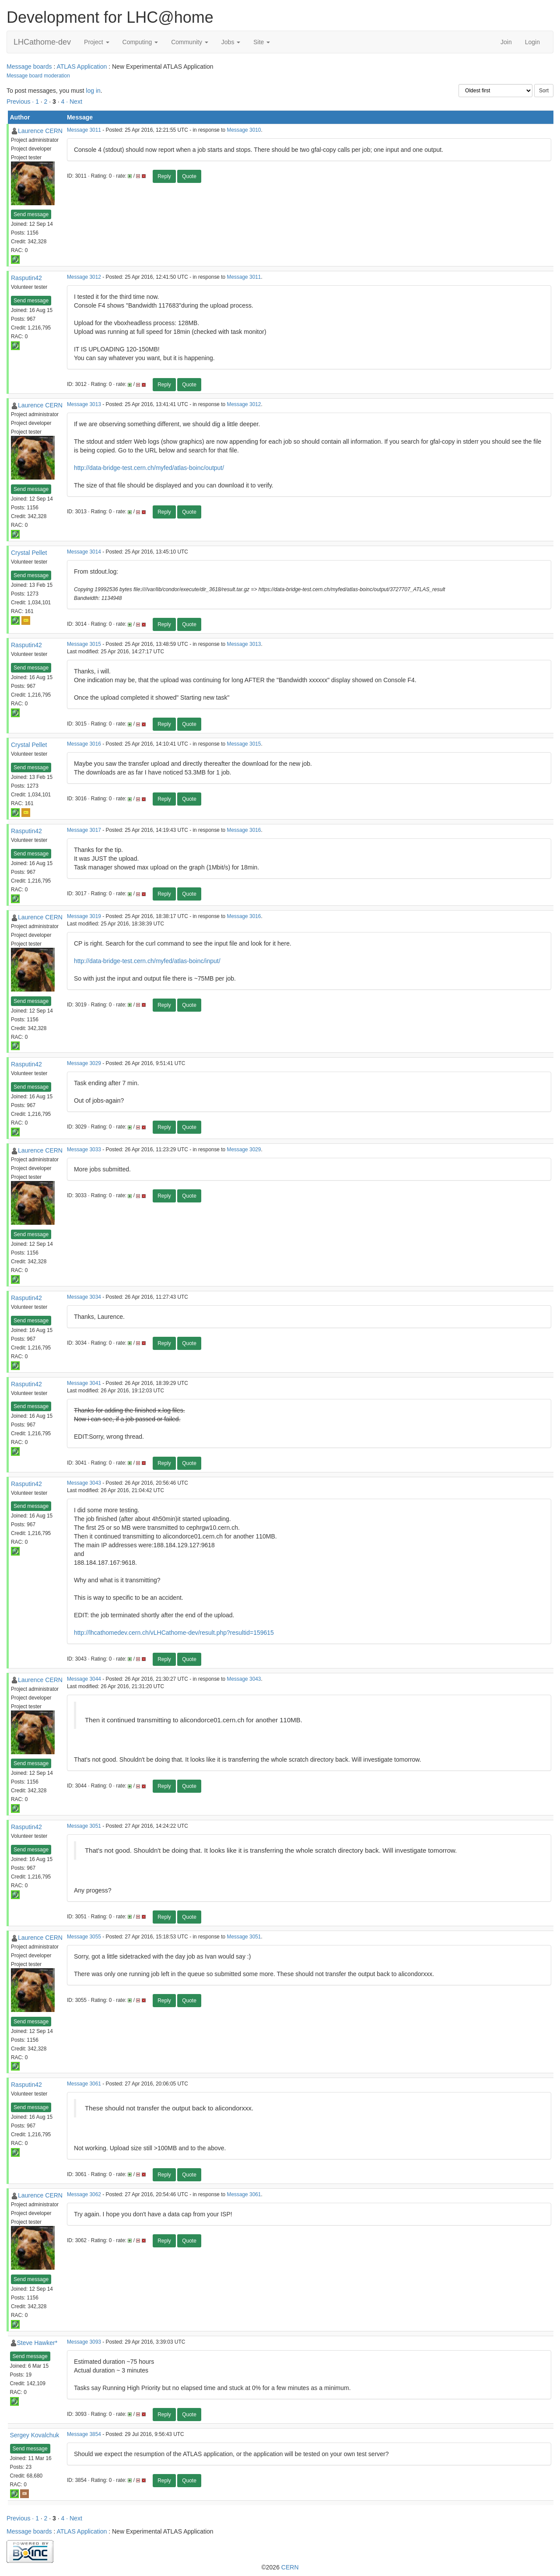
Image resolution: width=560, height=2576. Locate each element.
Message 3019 (84, 916)
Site (261, 42)
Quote (189, 176)
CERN (290, 2567)
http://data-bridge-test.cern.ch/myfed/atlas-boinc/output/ (149, 467)
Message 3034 (84, 1297)
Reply (164, 176)
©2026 (279, 2567)
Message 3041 (84, 1383)
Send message (31, 214)
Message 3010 (244, 130)
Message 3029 (84, 1063)
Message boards (29, 66)
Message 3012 (84, 277)
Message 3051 (84, 1826)
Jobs (230, 42)
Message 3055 (84, 1937)
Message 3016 (84, 744)
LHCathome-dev (42, 42)
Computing (140, 42)
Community (189, 42)
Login (532, 42)
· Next (74, 101)
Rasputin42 (26, 277)
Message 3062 (84, 2194)
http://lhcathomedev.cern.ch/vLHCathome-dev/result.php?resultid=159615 (174, 1632)
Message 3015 (84, 644)
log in (93, 90)
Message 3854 (84, 2434)
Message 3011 (84, 130)
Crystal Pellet (29, 552)
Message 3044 (84, 1679)
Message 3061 (84, 2084)
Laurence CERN (40, 130)
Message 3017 (84, 830)
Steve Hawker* (37, 2342)
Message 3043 (84, 1483)
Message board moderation (38, 76)
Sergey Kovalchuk (35, 2435)
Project (96, 42)
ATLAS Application (81, 66)
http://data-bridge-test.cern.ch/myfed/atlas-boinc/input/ (147, 960)
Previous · (21, 101)
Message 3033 (84, 1149)
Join (506, 42)
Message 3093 (84, 2342)
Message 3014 (84, 552)
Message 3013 (84, 404)
